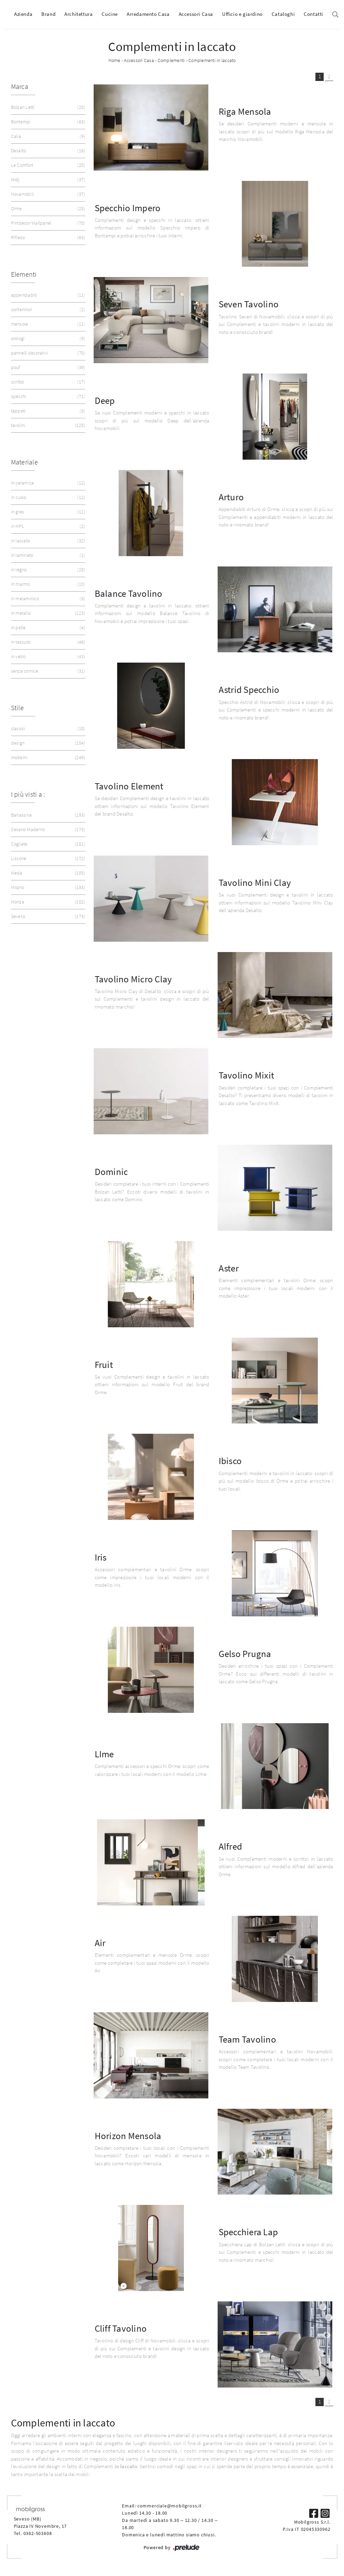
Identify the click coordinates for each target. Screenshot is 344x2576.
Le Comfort (47, 165)
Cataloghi (283, 14)
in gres (47, 511)
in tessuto (47, 642)
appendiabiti (47, 295)
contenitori (47, 309)
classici (47, 728)
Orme (47, 208)
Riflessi (47, 237)
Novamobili (47, 194)
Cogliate (47, 844)
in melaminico (47, 598)
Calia (47, 136)
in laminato (47, 555)
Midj (47, 179)
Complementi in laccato (212, 60)
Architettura (78, 14)
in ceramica (47, 483)
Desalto (47, 150)
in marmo (47, 584)
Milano (47, 887)
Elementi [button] (24, 274)
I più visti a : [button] (28, 794)
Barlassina (47, 815)
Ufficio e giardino (242, 14)
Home (114, 60)
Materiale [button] (24, 462)
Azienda (23, 14)
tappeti (47, 411)
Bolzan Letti (47, 107)
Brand (48, 14)
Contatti (313, 14)
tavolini (47, 425)
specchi (47, 396)
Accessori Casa (196, 14)
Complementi (171, 60)
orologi (47, 338)
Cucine (110, 14)
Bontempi (47, 121)
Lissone (47, 858)
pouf (47, 367)
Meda (47, 873)
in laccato (47, 540)
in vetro (47, 656)
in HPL (47, 526)
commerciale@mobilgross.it (169, 2506)
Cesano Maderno (47, 829)
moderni (47, 757)
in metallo (47, 613)
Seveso (47, 916)
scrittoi (47, 382)
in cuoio (47, 497)
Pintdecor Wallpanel (47, 223)
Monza (47, 902)
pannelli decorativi (47, 353)
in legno (47, 569)
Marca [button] (19, 86)
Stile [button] (17, 707)
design (47, 743)
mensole (47, 324)
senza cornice (47, 671)
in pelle (47, 627)
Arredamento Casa (148, 14)
